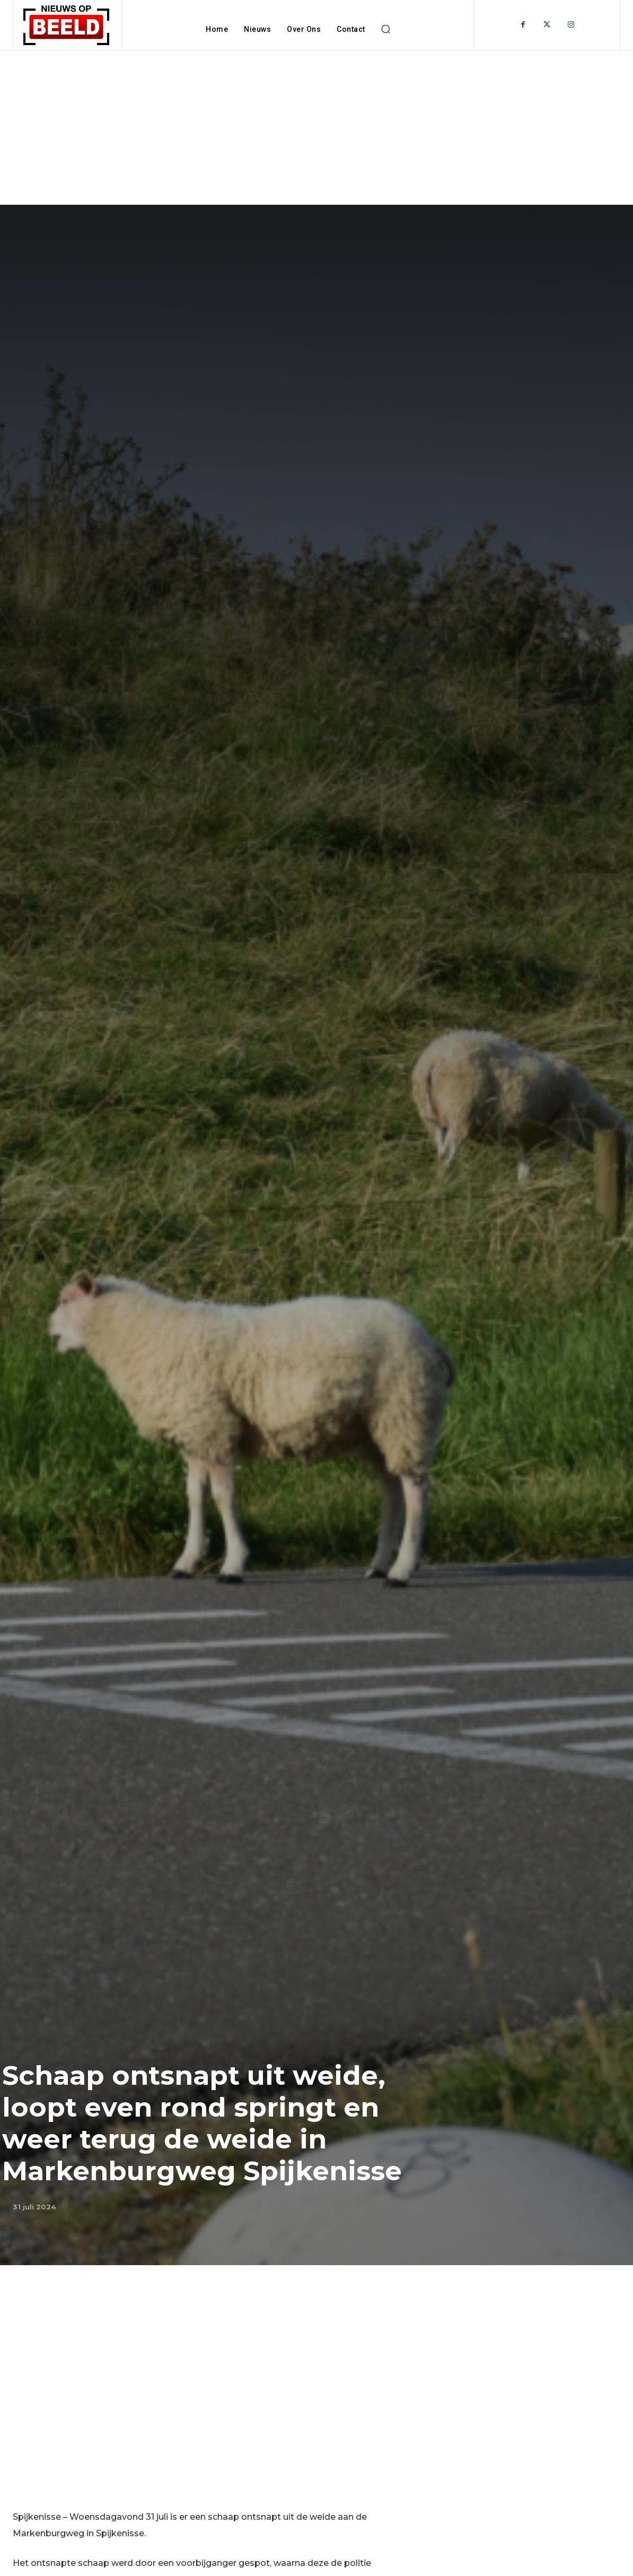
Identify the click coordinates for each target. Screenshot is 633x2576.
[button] (386, 29)
